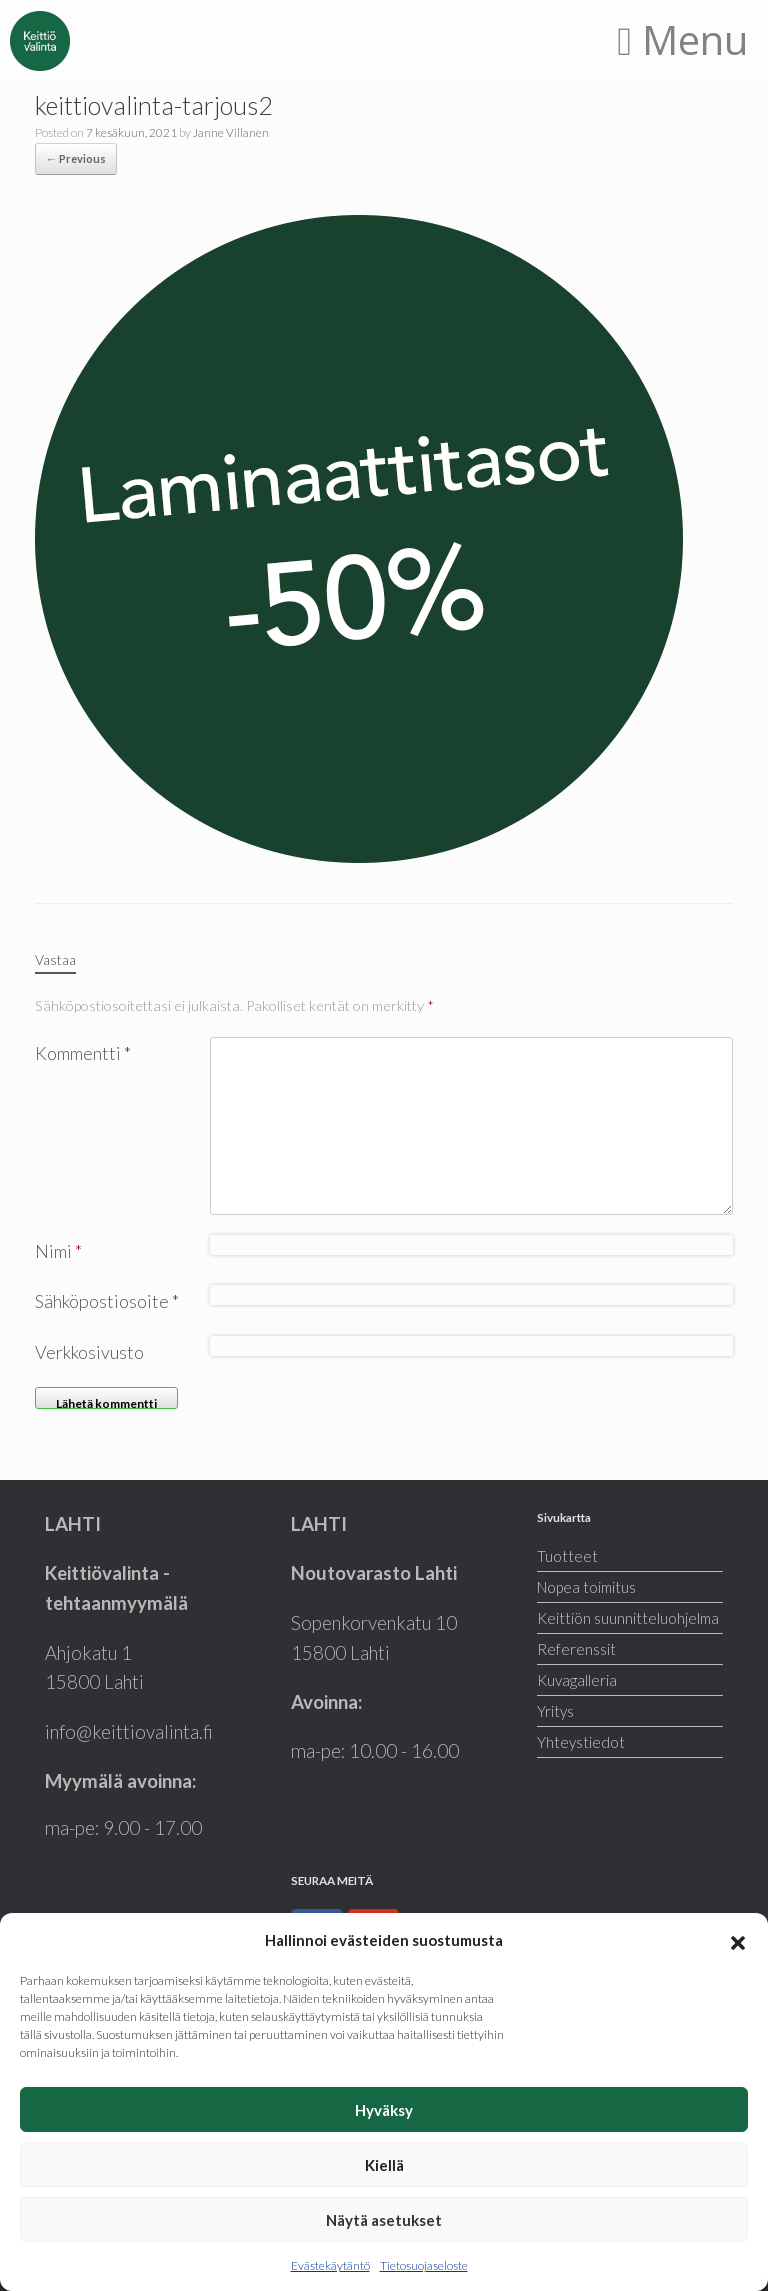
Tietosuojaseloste (424, 2265)
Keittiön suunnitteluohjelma (628, 1618)
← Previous (76, 158)
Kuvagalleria (577, 1680)
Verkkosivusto (89, 1352)
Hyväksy (384, 2110)
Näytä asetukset (384, 2220)
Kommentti (83, 1053)
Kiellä (384, 2165)
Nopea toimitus (586, 1587)
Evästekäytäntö (330, 2265)
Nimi (58, 1251)
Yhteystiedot (581, 1742)
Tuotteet (567, 1556)
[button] (738, 1940)
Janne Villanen (231, 132)
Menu (682, 39)
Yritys (555, 1711)
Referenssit (576, 1649)
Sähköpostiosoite (107, 1301)
